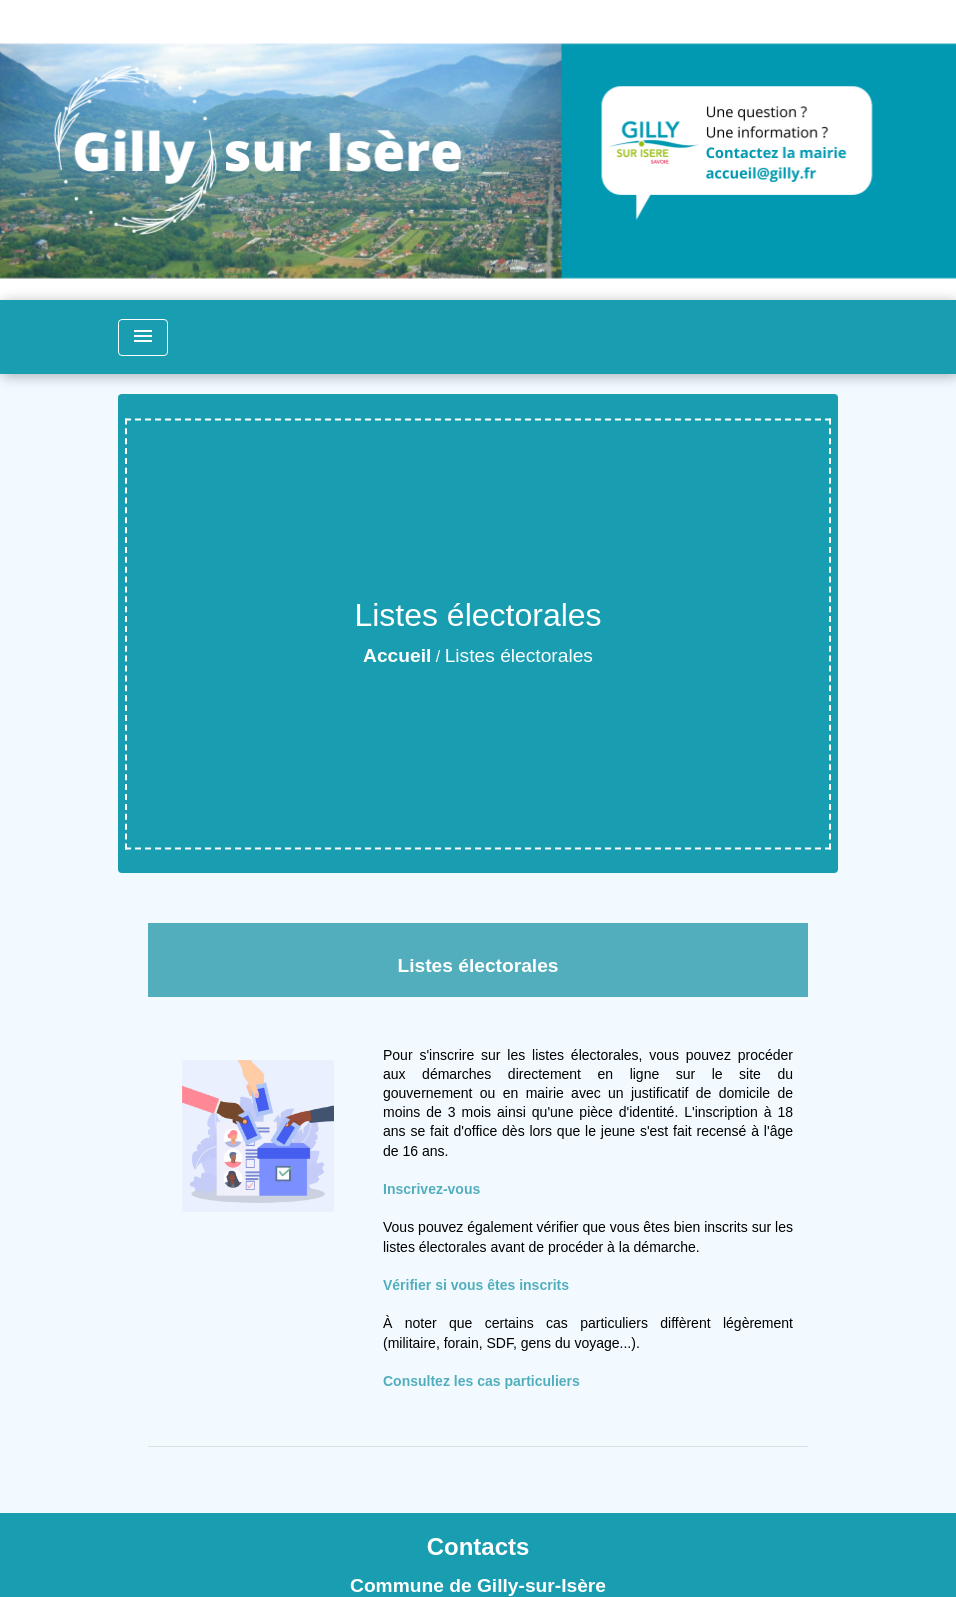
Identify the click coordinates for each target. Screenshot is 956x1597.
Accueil (397, 655)
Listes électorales (519, 655)
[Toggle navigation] (143, 337)
